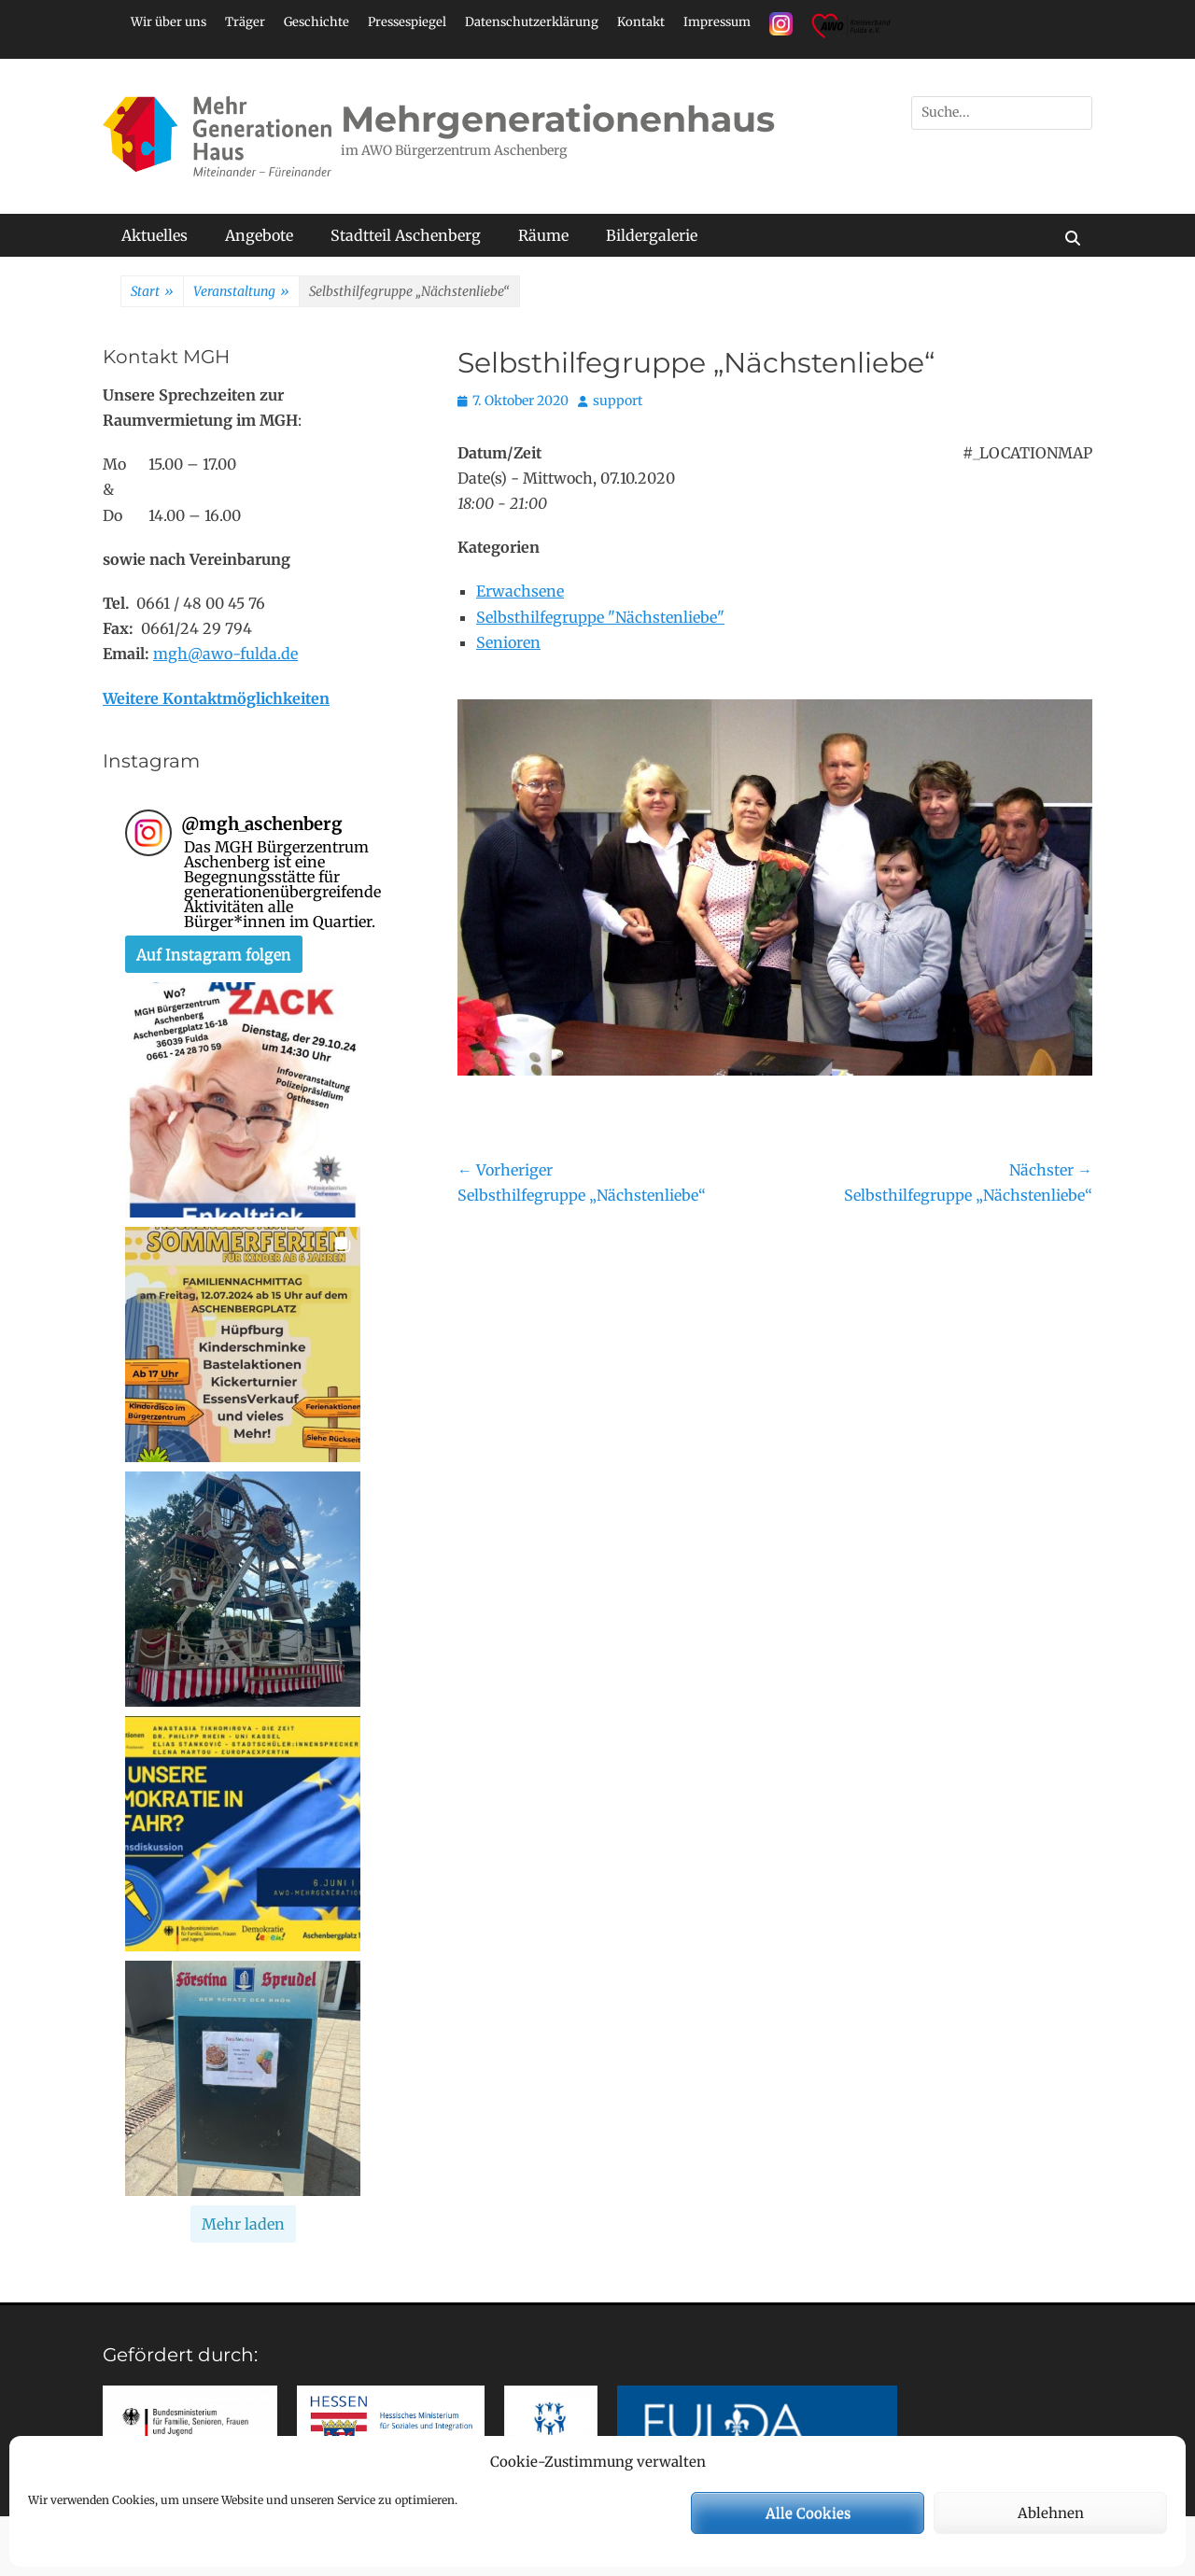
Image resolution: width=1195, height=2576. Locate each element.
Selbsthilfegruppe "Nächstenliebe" (600, 617)
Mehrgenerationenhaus (558, 119)
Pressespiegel (407, 22)
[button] (242, 1100)
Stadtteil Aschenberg (405, 235)
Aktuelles (154, 235)
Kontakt (641, 22)
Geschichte (316, 22)
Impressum (717, 22)
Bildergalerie (651, 235)
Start (152, 292)
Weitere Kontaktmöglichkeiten (216, 698)
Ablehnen (1051, 2513)
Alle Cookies (808, 2513)
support (617, 400)
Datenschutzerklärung (531, 22)
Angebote (259, 235)
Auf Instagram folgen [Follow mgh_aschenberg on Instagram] (213, 954)
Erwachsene (520, 591)
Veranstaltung (241, 292)
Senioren (508, 642)
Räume (543, 235)
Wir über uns (168, 22)
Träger (245, 22)
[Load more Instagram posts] (243, 2224)
